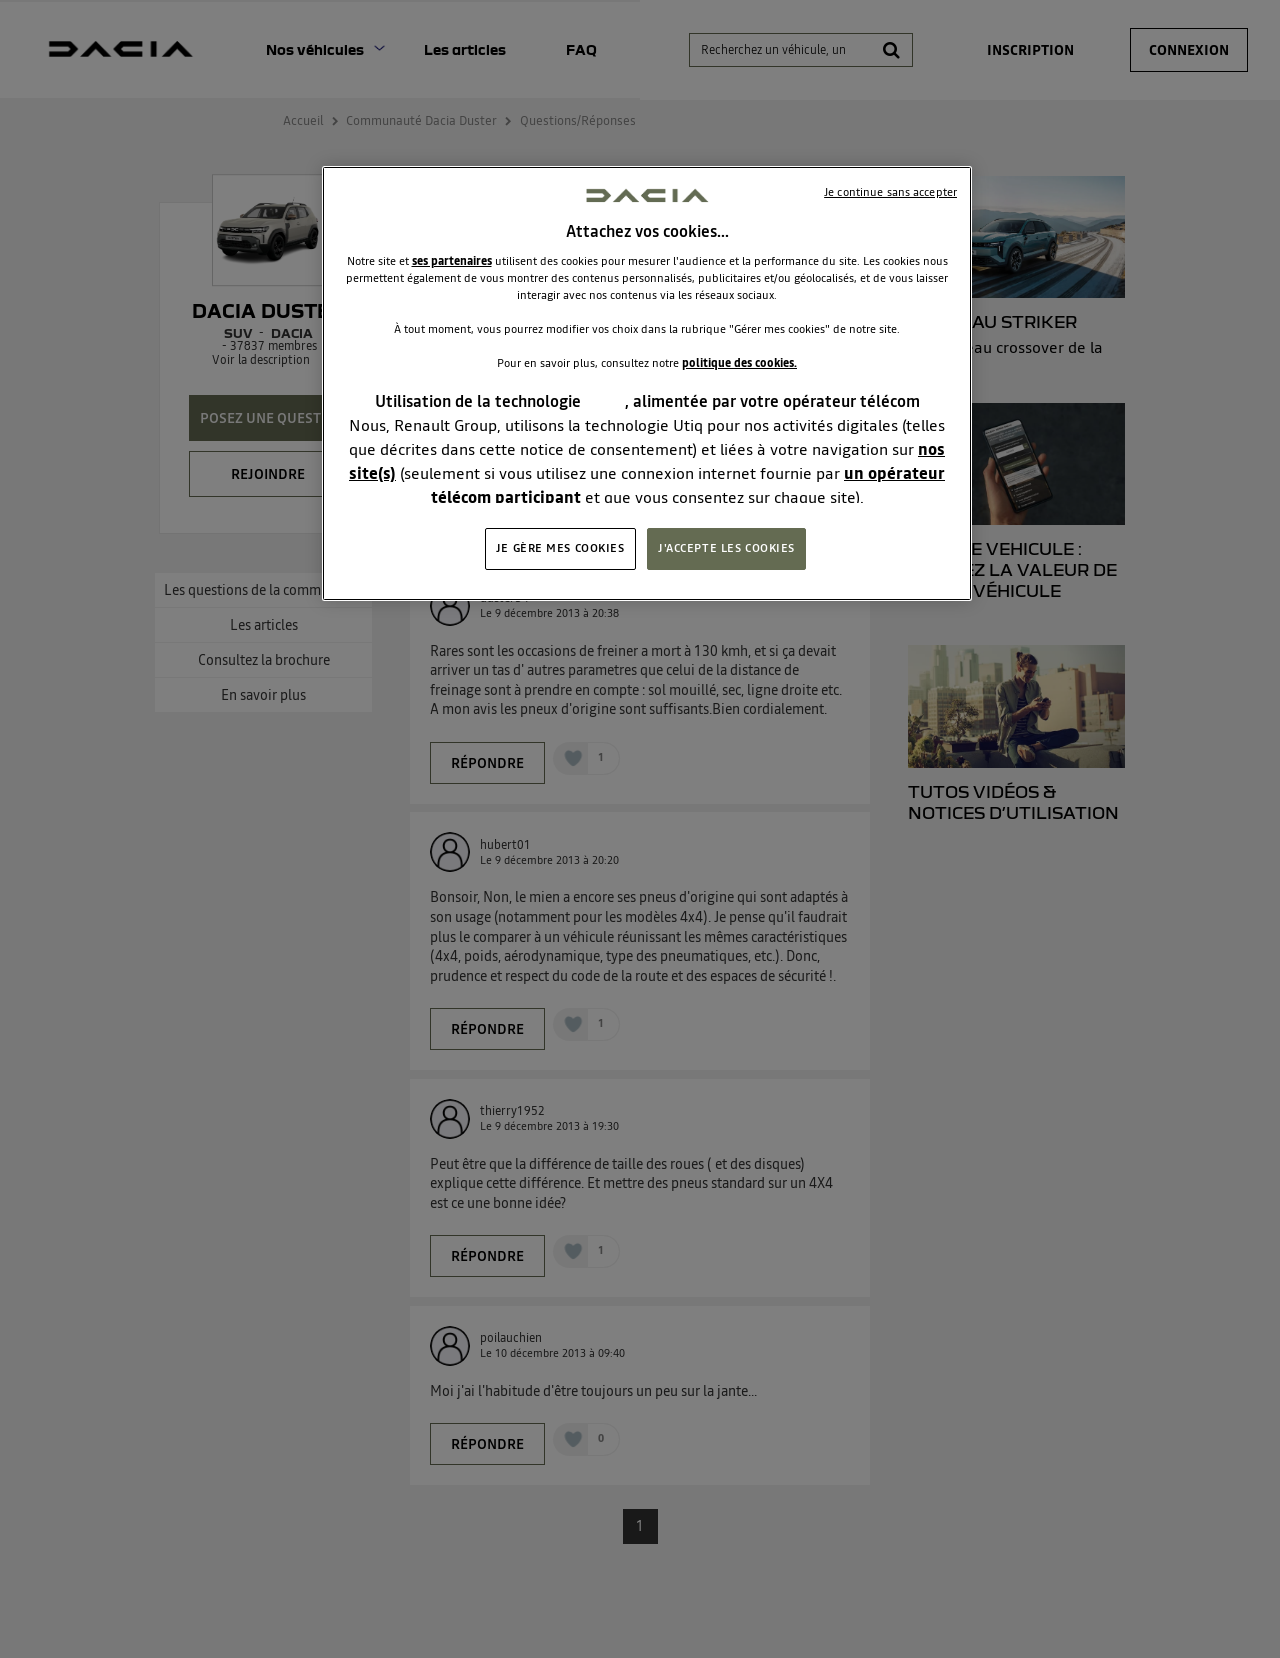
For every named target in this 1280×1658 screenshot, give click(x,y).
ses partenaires (452, 261)
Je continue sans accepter (890, 192)
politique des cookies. (739, 363)
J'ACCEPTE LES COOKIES (726, 548)
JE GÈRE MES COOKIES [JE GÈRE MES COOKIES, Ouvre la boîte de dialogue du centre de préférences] (560, 548)
